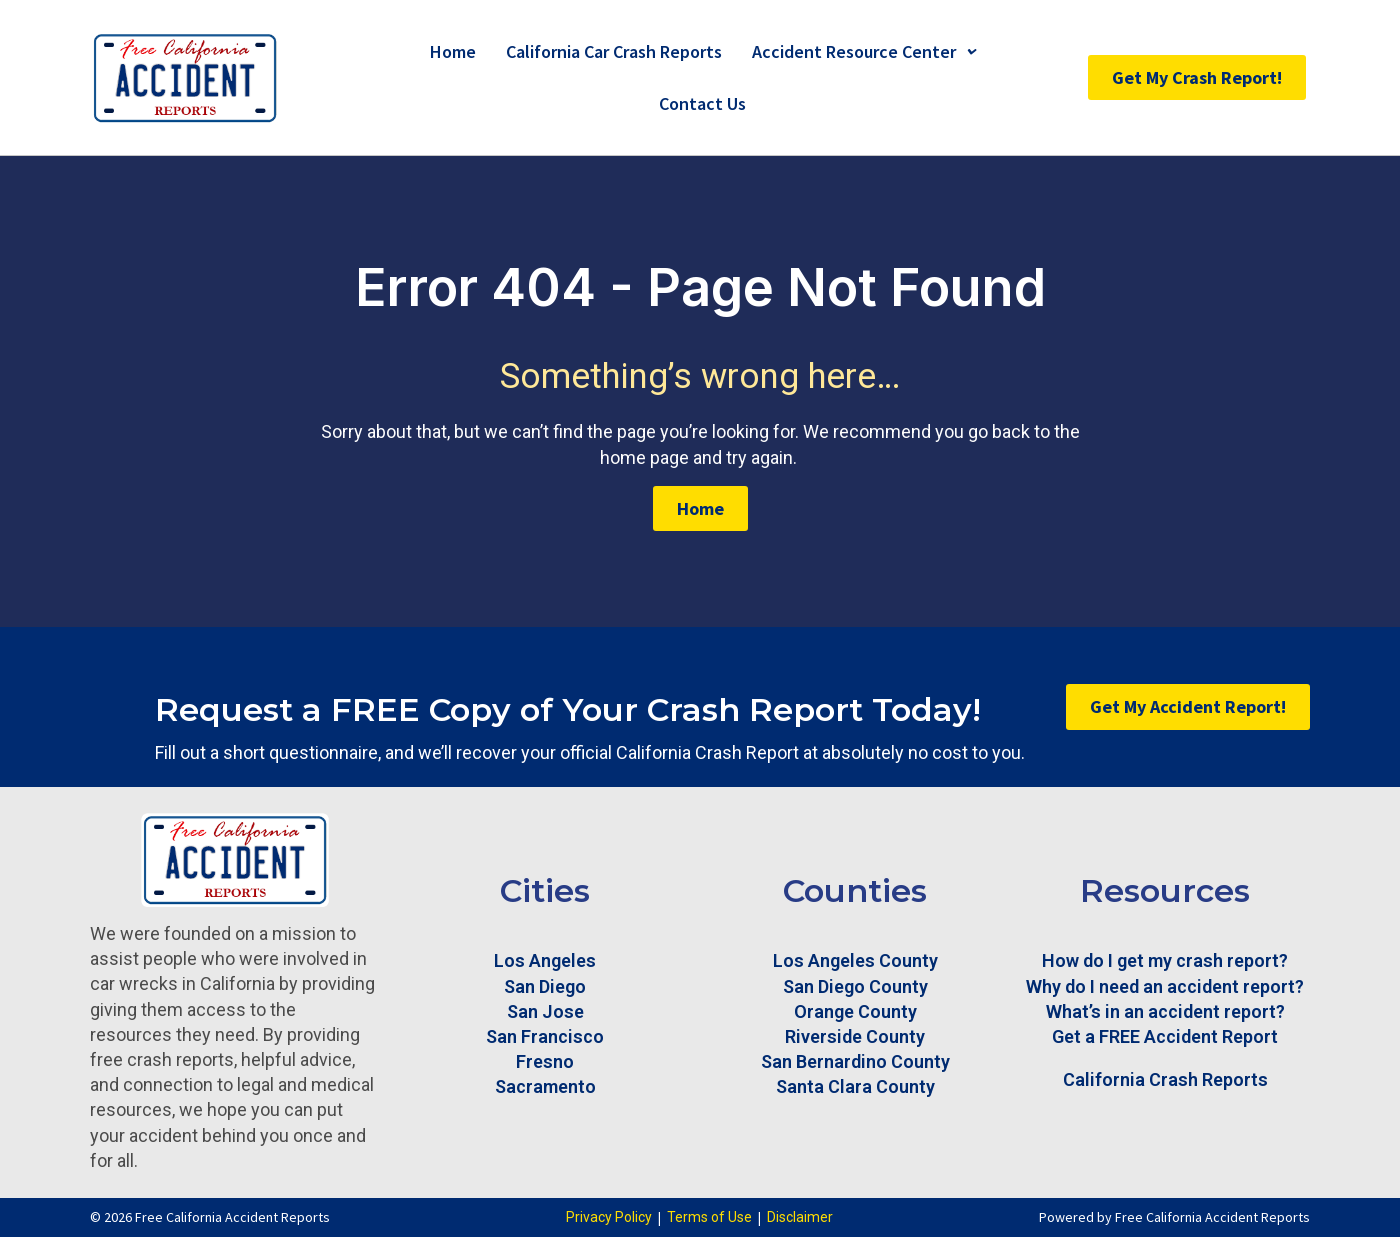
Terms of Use (709, 1217)
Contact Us (702, 103)
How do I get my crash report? (1165, 960)
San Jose (545, 1011)
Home (453, 51)
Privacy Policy (609, 1217)
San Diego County (855, 986)
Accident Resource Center (863, 51)
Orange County (855, 1011)
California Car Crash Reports (614, 51)
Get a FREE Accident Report (1165, 1036)
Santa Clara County (855, 1086)
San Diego (545, 986)
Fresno (545, 1061)
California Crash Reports (1165, 1079)
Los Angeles (545, 960)
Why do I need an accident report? (1165, 986)
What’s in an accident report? (1165, 1011)
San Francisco (545, 1036)
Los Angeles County (855, 960)
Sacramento (545, 1086)
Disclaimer (800, 1217)
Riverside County (855, 1036)
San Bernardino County (855, 1061)
